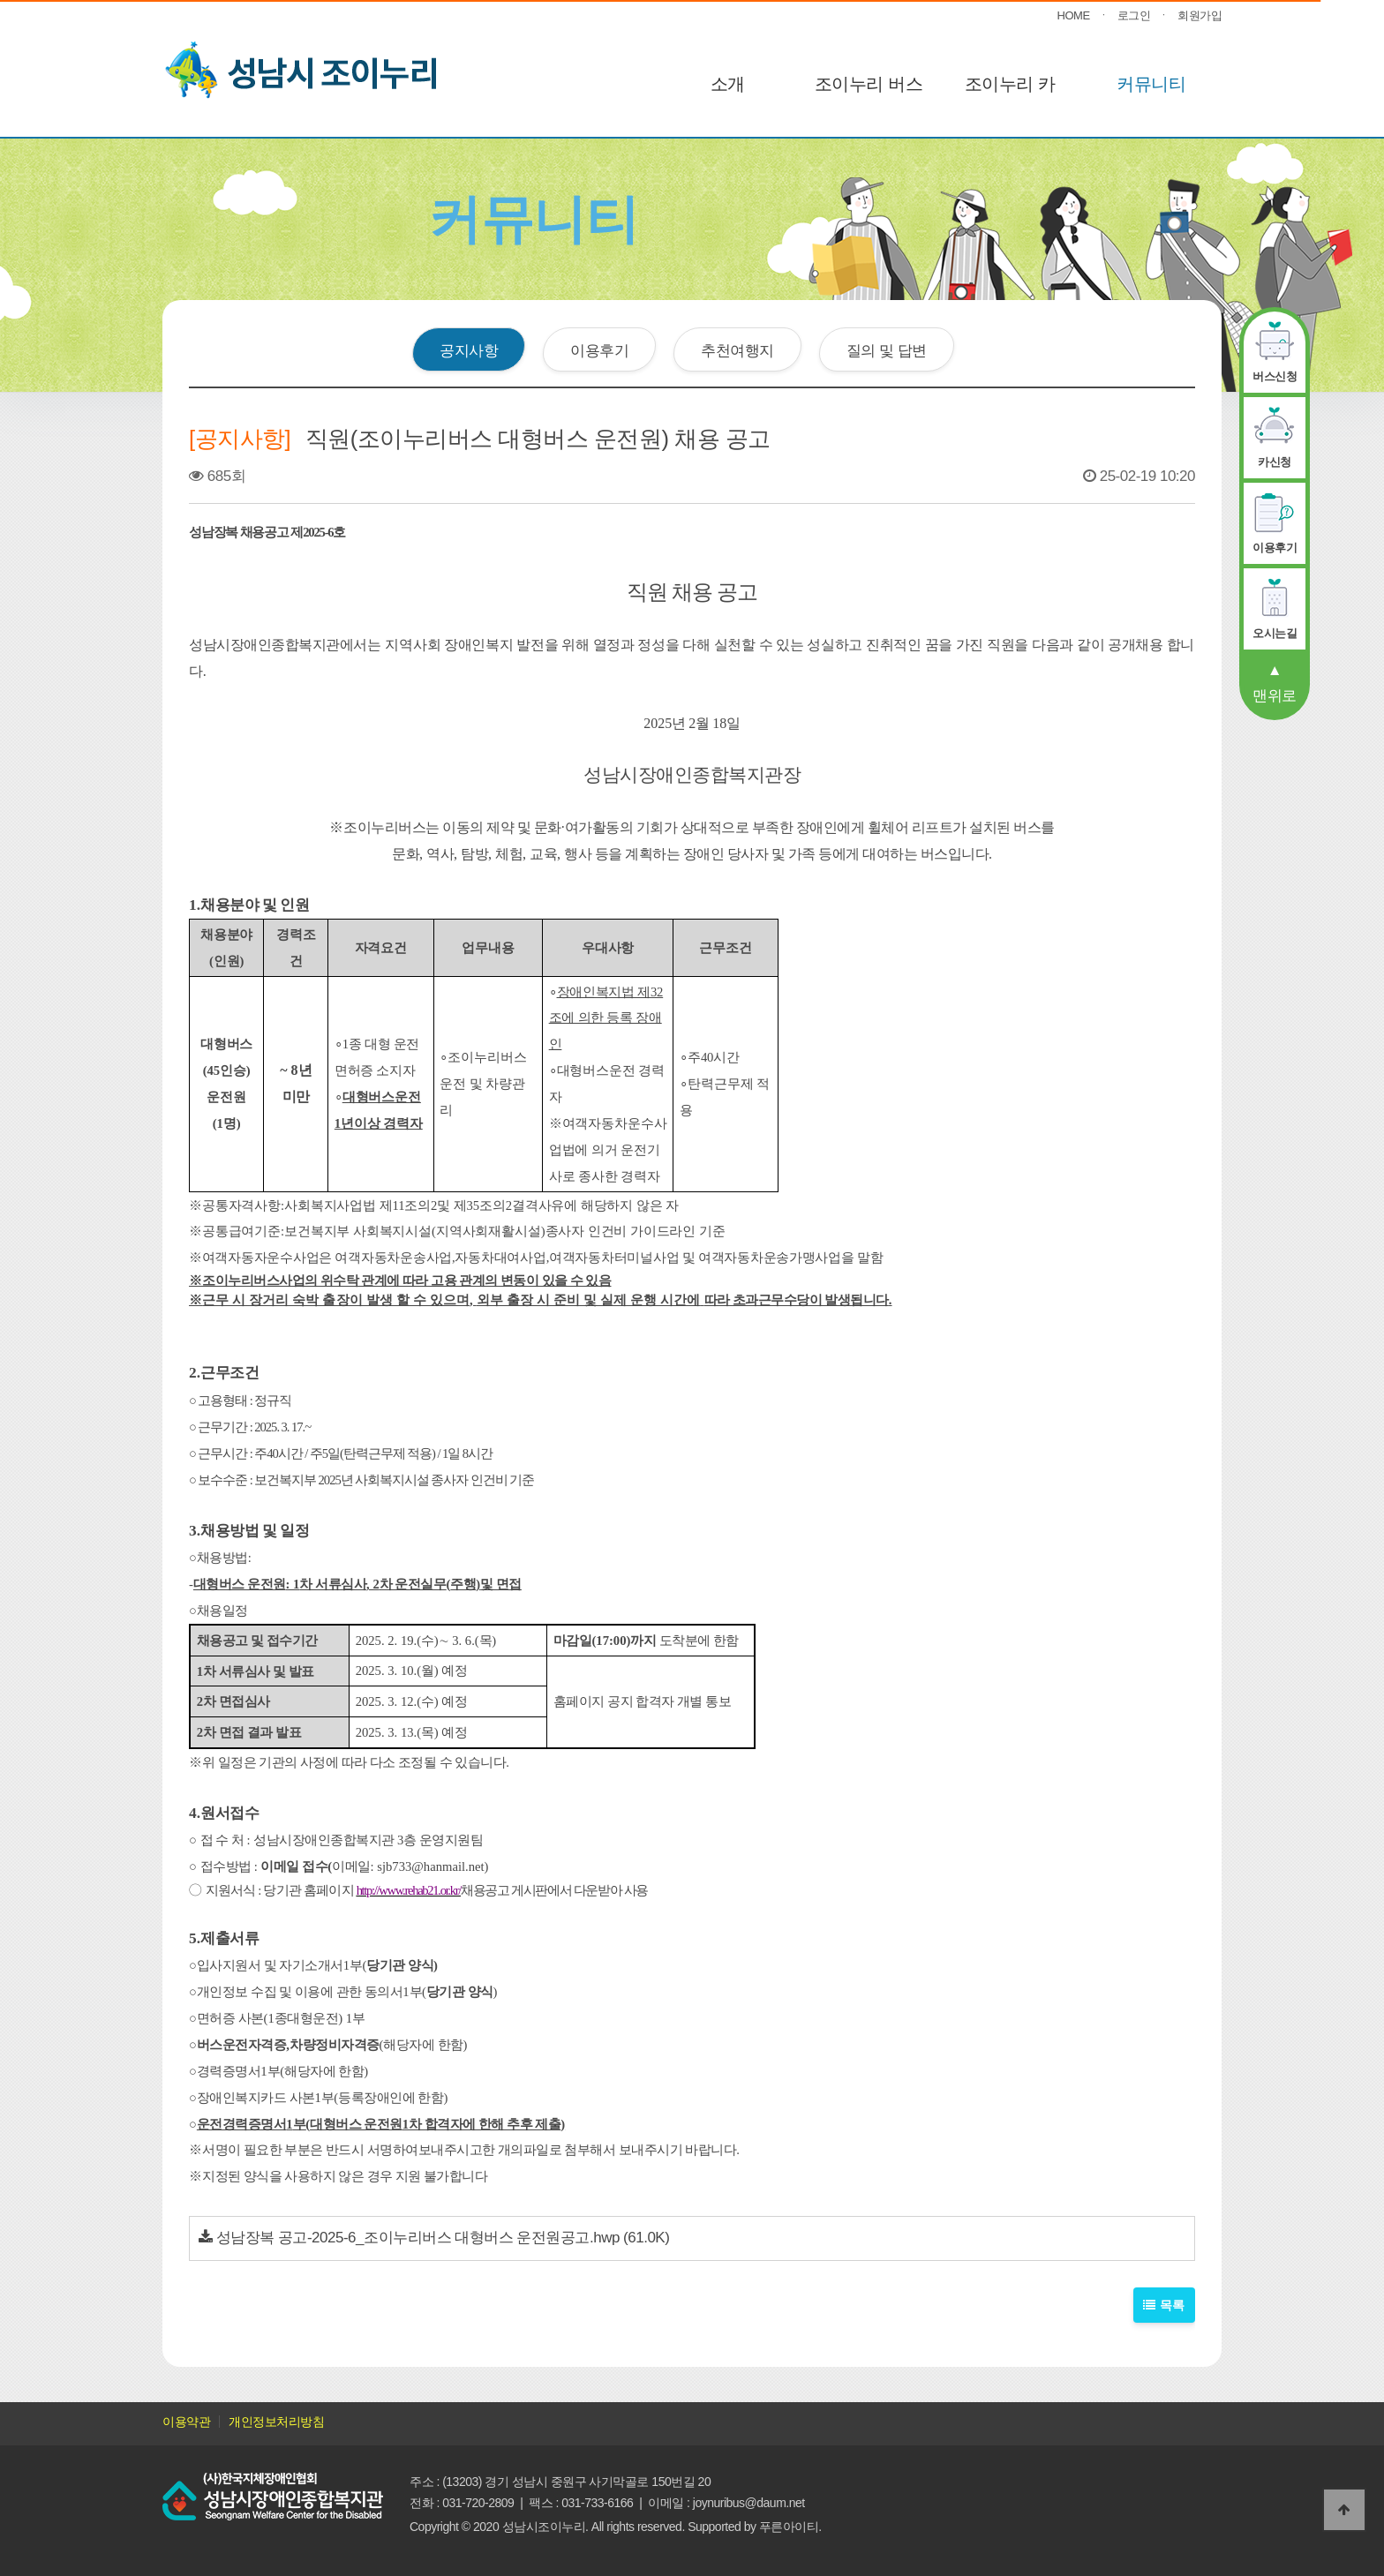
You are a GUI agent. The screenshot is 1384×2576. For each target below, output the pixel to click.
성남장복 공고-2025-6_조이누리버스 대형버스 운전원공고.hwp (418, 2237)
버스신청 (1274, 376)
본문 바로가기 (0, 0)
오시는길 (1274, 633)
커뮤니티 (1151, 84)
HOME (1073, 15)
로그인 (1134, 15)
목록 (1164, 2305)
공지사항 (469, 350)
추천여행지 (737, 350)
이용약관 (186, 2421)
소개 (728, 84)
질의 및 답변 (886, 350)
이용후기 (599, 350)
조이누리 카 (1010, 84)
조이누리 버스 (868, 84)
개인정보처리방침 (276, 2421)
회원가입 (1199, 15)
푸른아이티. (790, 2527)
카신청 (1274, 462)
